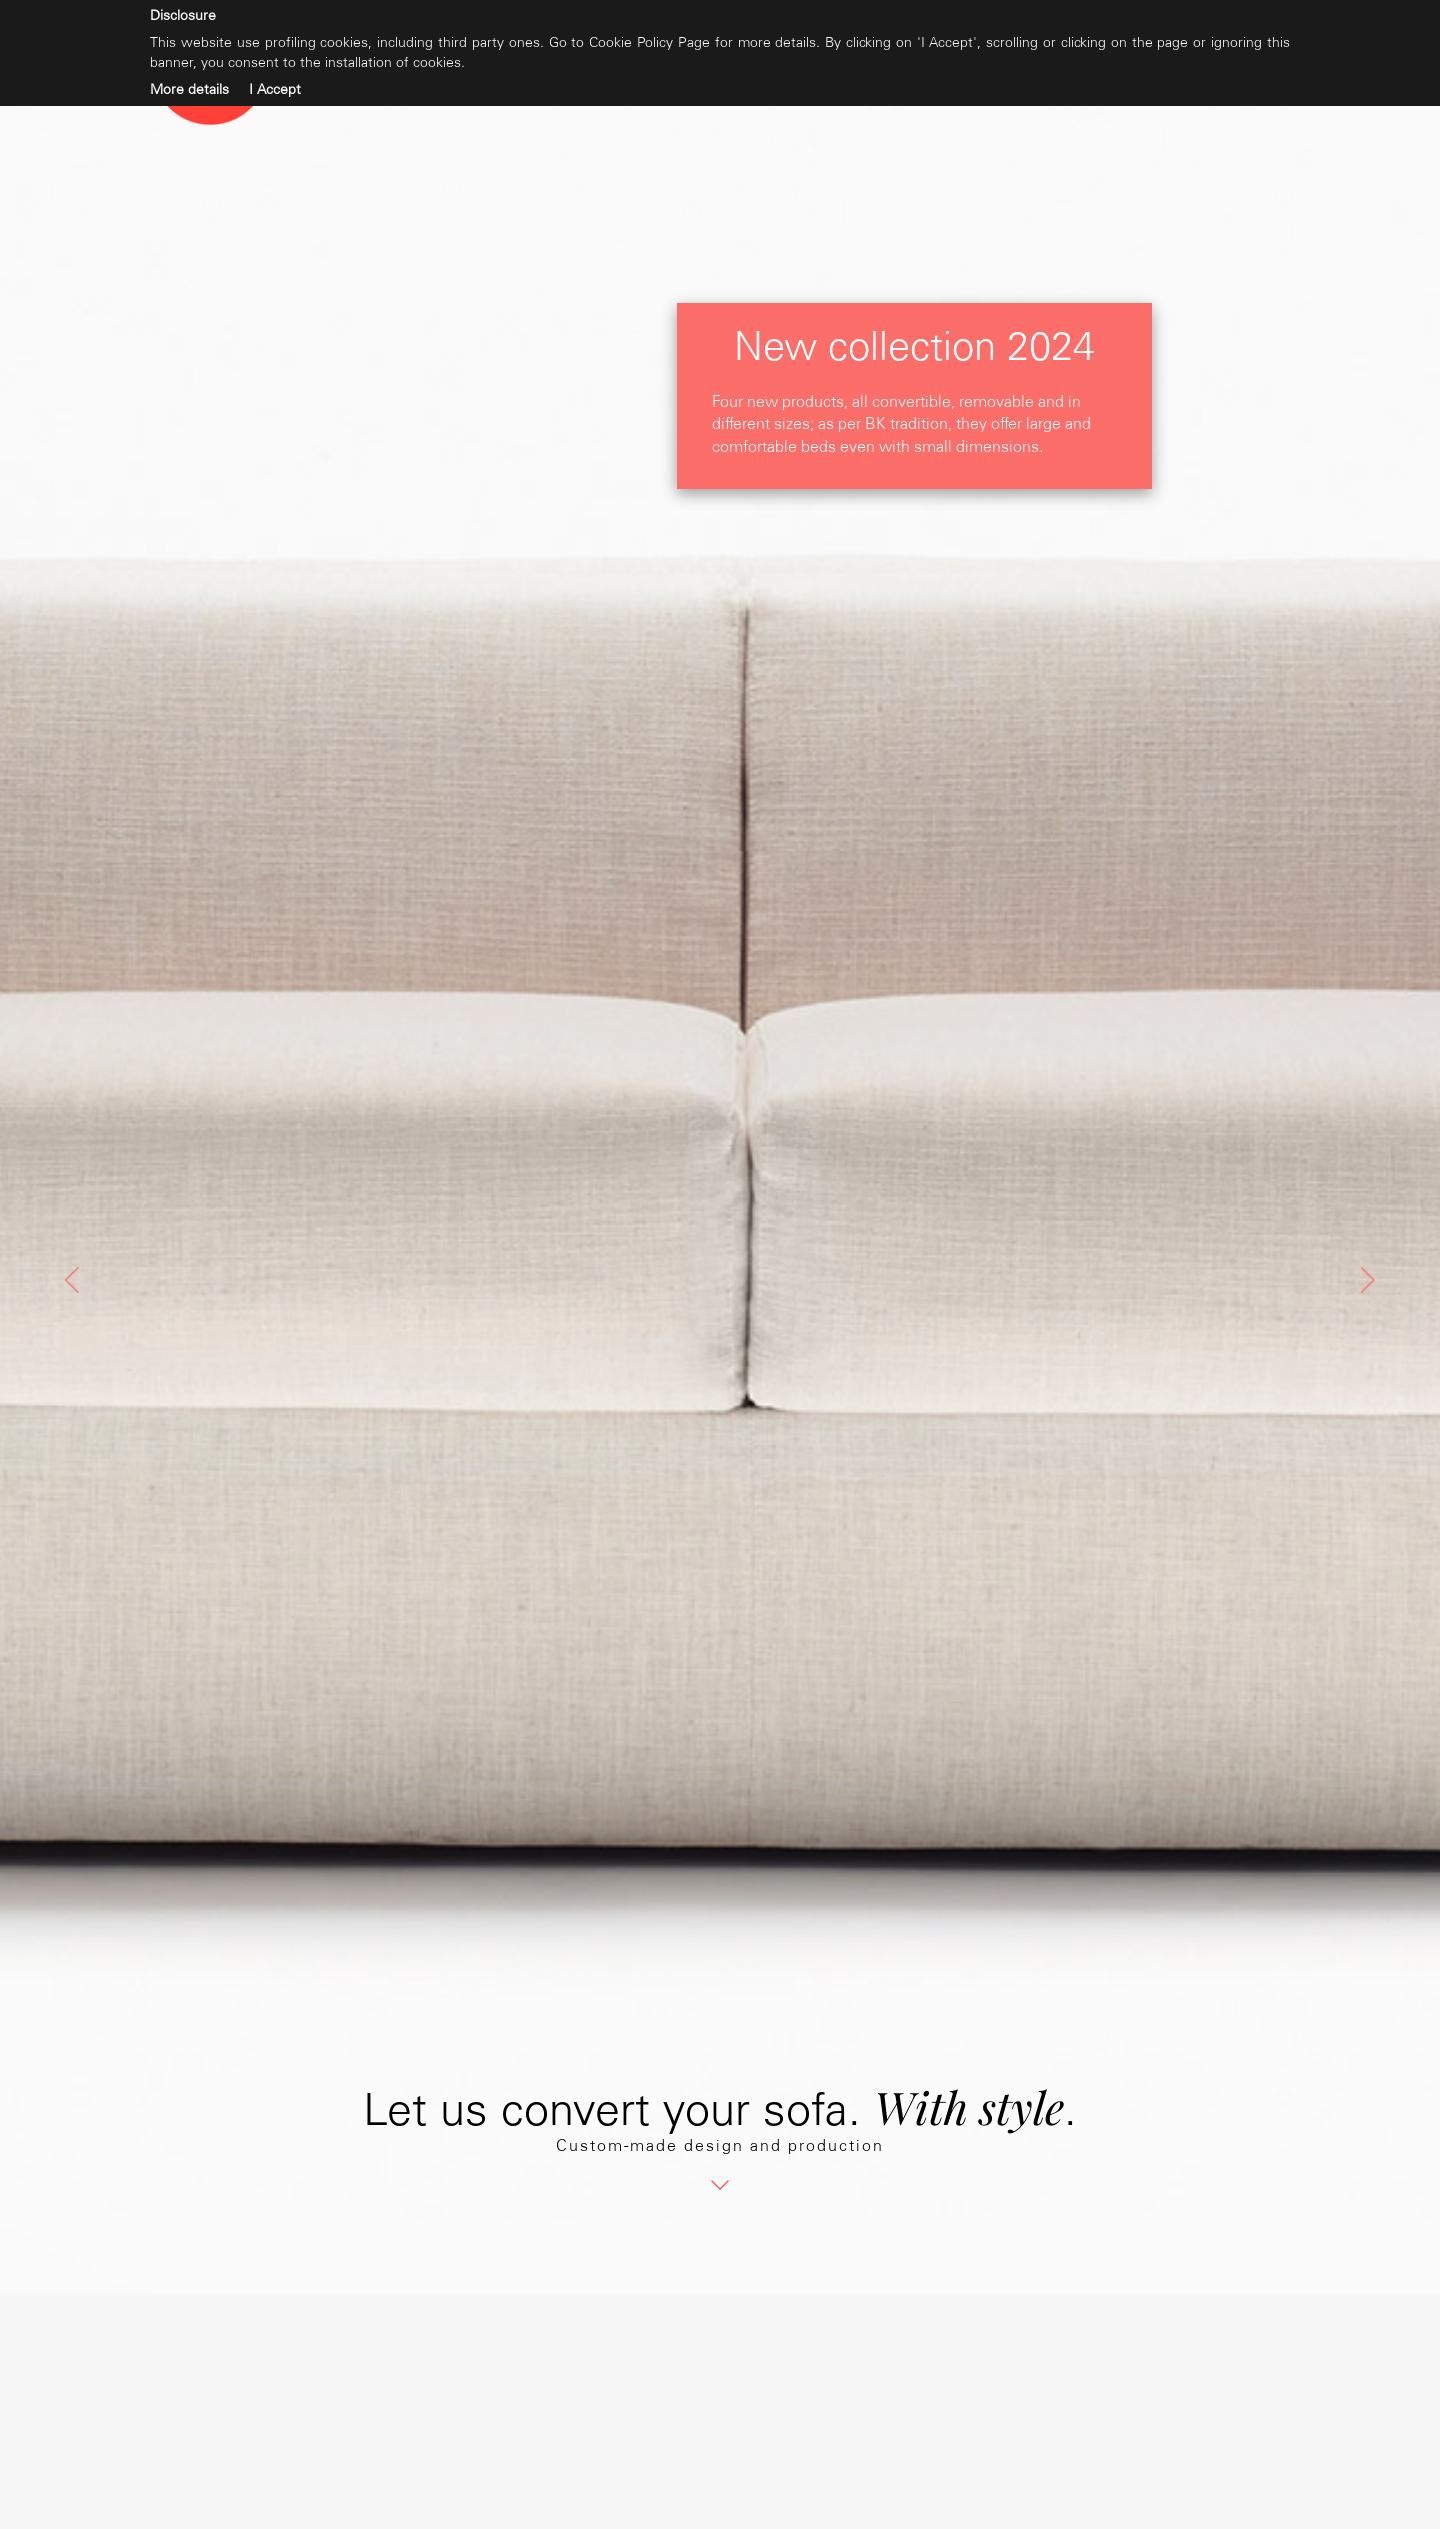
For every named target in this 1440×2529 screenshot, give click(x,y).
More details (189, 89)
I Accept (275, 89)
